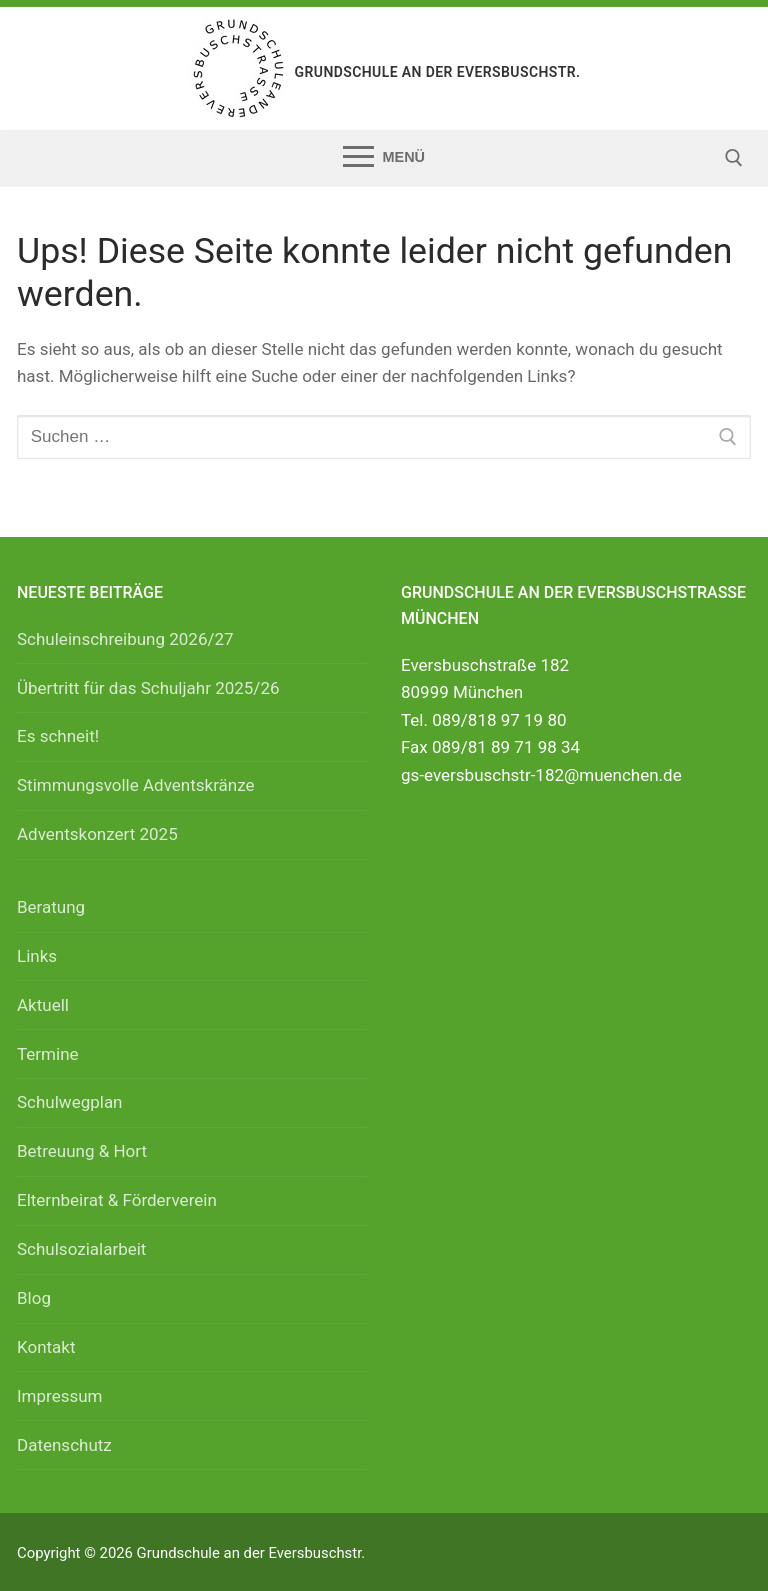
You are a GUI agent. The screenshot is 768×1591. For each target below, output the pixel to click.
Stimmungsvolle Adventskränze (136, 785)
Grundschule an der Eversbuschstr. (438, 72)
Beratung (51, 907)
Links (37, 956)
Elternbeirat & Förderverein (117, 1200)
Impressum (60, 1396)
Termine (48, 1054)
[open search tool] (734, 158)
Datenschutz (64, 1445)
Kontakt (46, 1347)
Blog (34, 1298)
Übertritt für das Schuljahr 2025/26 (148, 688)
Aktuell (43, 1005)
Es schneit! (58, 736)
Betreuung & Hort (82, 1151)
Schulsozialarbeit (81, 1249)
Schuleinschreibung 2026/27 (125, 639)
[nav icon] (384, 157)
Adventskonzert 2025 (97, 834)
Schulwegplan (70, 1102)
